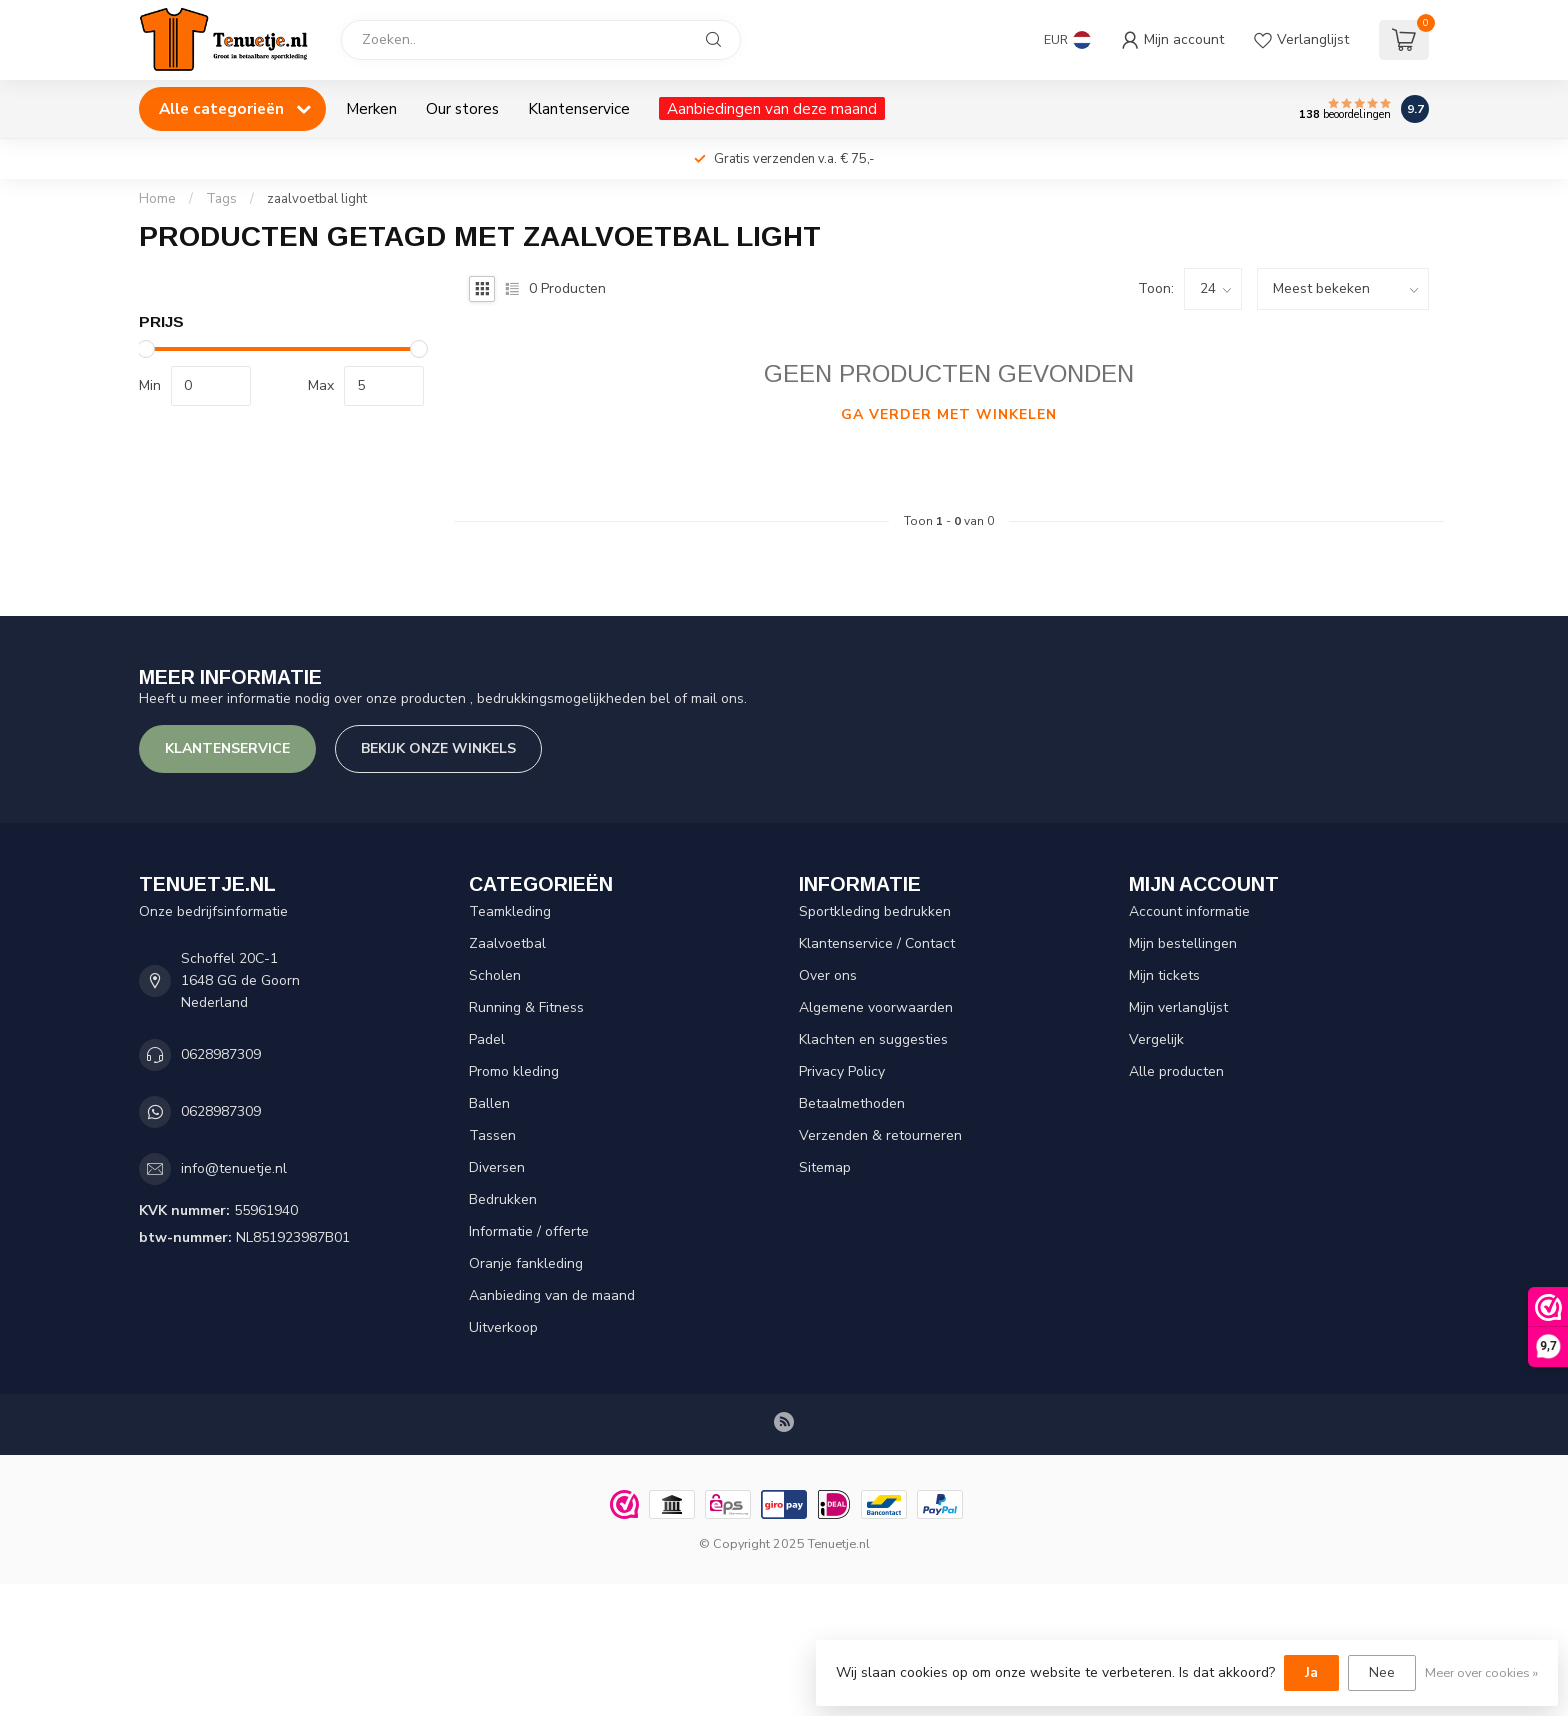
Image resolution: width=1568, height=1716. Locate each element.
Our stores (462, 108)
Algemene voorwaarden (876, 1007)
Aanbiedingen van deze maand (772, 108)
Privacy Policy (842, 1071)
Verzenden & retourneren (880, 1135)
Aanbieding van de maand (552, 1295)
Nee (1382, 1672)
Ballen (489, 1103)
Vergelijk (1156, 1039)
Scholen (495, 975)
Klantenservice (579, 108)
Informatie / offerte (529, 1231)
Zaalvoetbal (507, 943)
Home (157, 199)
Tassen (492, 1135)
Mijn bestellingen (1183, 943)
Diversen (497, 1167)
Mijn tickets (1164, 975)
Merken (371, 108)
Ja (1311, 1672)
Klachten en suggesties (873, 1039)
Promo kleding (514, 1071)
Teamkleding (510, 911)
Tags (221, 199)
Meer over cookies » (1481, 1672)
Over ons (828, 975)
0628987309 (221, 1054)
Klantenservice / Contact (877, 943)
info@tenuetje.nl (234, 1168)
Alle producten (1176, 1071)
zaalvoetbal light (317, 199)
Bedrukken (503, 1199)
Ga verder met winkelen (949, 414)
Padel (487, 1039)
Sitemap (825, 1167)
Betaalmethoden (852, 1103)
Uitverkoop (503, 1327)
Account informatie (1189, 911)
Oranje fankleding (526, 1263)
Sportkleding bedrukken (875, 911)
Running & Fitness (526, 1007)
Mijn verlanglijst (1178, 1007)
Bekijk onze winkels (438, 748)
